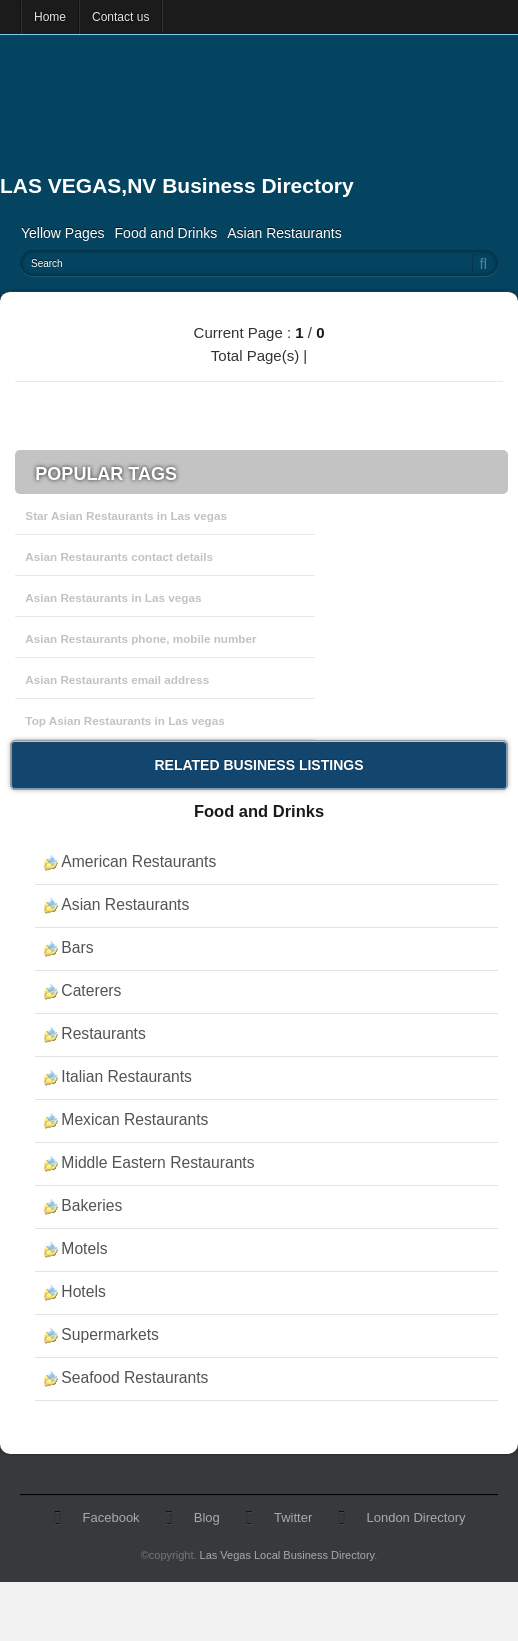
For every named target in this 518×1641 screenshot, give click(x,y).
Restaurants (103, 1033)
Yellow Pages (63, 233)
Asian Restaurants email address (117, 679)
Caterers (91, 990)
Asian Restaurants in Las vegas (113, 597)
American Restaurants (138, 861)
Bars (77, 947)
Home (50, 17)
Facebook (111, 1517)
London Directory (415, 1517)
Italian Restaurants (126, 1076)
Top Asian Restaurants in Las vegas (124, 720)
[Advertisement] (219, 115)
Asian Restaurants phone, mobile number (140, 638)
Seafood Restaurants (134, 1377)
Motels (84, 1248)
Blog (207, 1517)
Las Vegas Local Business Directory (287, 1555)
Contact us (120, 17)
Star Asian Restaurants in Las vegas (126, 515)
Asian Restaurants (284, 233)
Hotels (83, 1291)
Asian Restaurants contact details (119, 556)
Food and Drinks (166, 233)
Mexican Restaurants (134, 1119)
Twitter (293, 1517)
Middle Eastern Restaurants (157, 1162)
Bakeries (91, 1205)
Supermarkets (109, 1334)
